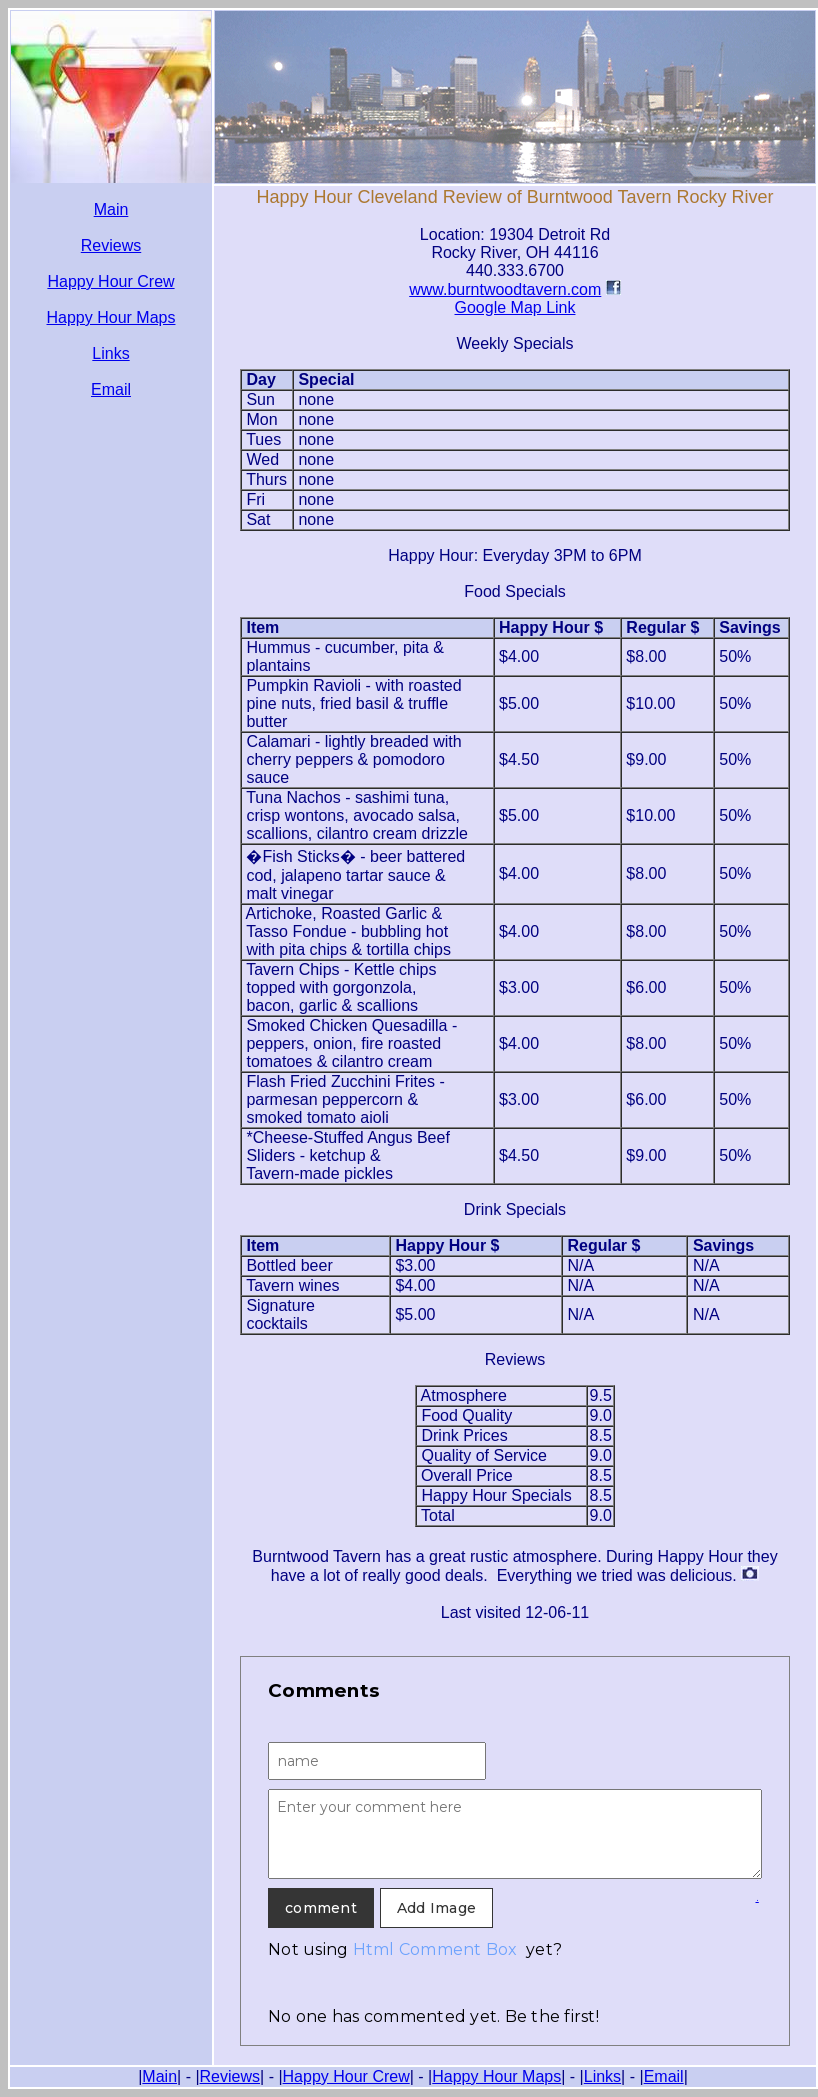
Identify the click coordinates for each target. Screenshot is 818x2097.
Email (111, 389)
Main (111, 209)
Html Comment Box (435, 1949)
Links (110, 353)
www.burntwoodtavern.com (505, 289)
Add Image (436, 1908)
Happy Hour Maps (111, 317)
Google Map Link (515, 307)
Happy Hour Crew (110, 281)
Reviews (111, 245)
